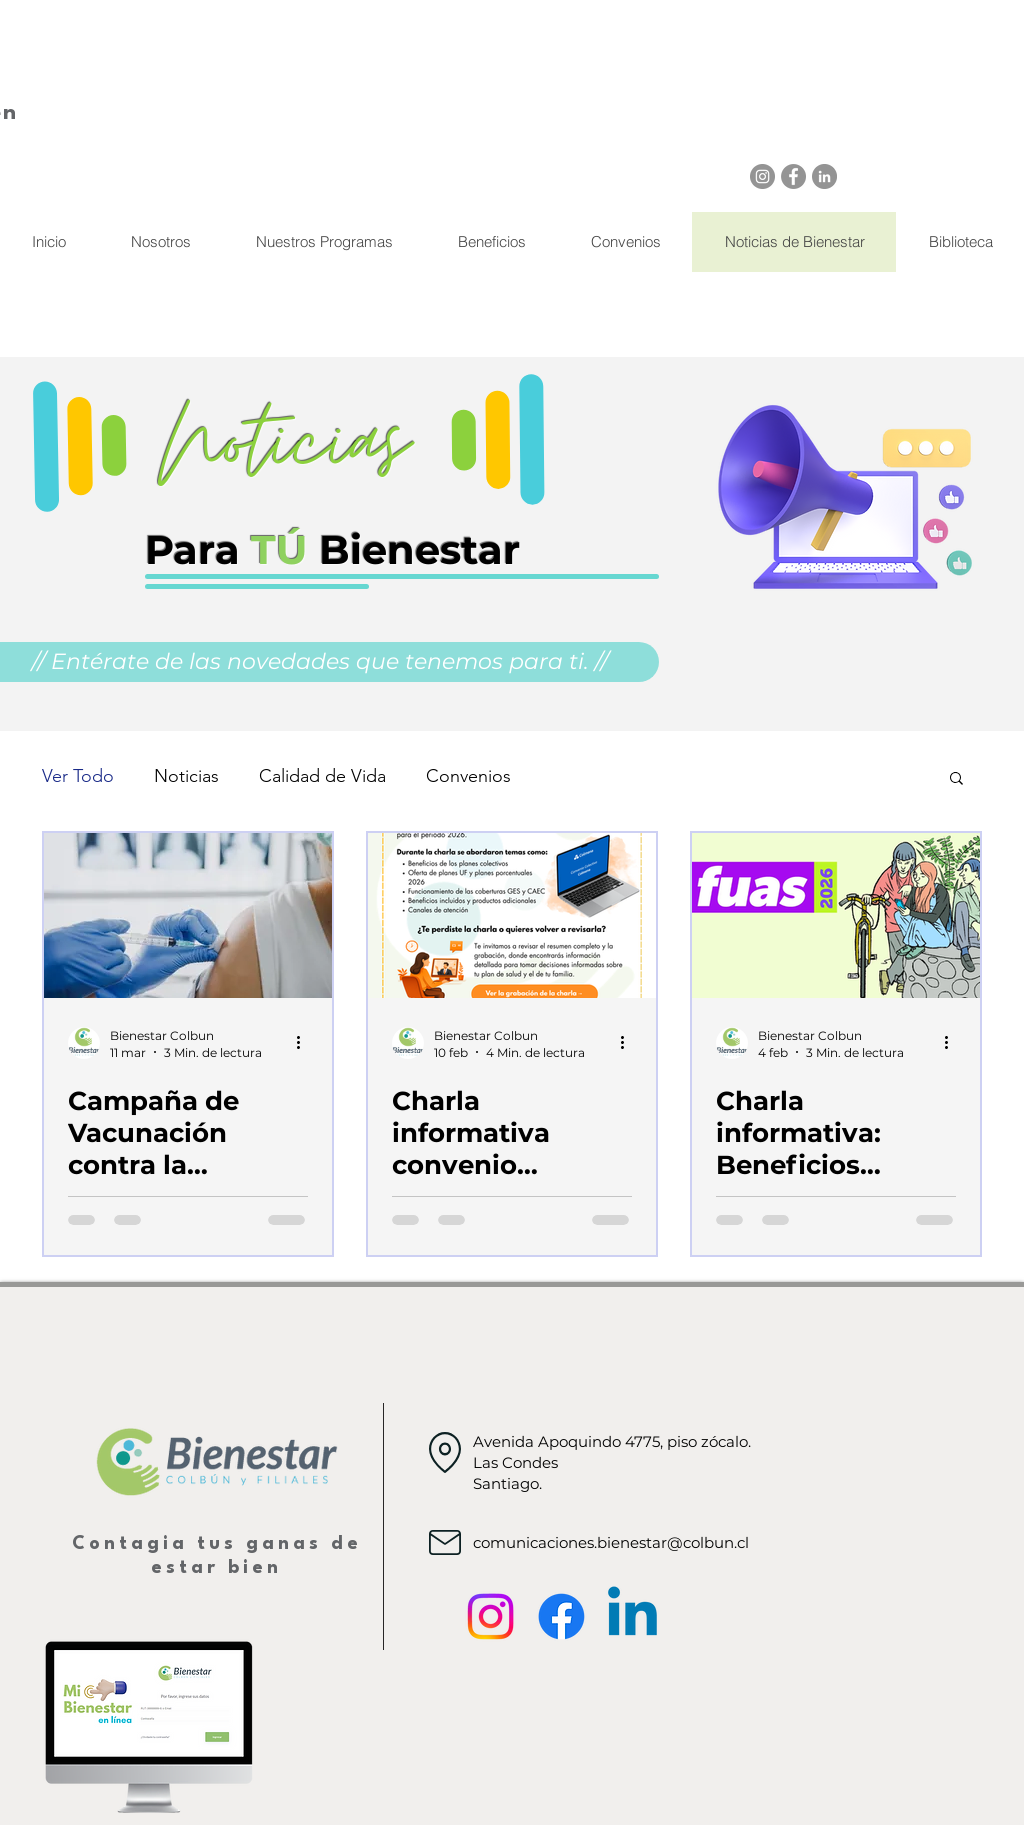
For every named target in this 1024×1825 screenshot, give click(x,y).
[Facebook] (793, 176)
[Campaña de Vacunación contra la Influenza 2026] (188, 915)
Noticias (186, 776)
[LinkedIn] (824, 176)
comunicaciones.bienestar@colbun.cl (611, 1542)
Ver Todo (78, 776)
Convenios (468, 776)
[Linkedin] (632, 1616)
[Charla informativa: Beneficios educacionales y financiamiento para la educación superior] (836, 915)
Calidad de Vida (322, 776)
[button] (956, 779)
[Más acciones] (305, 1043)
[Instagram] (762, 176)
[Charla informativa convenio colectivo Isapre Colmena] (512, 915)
